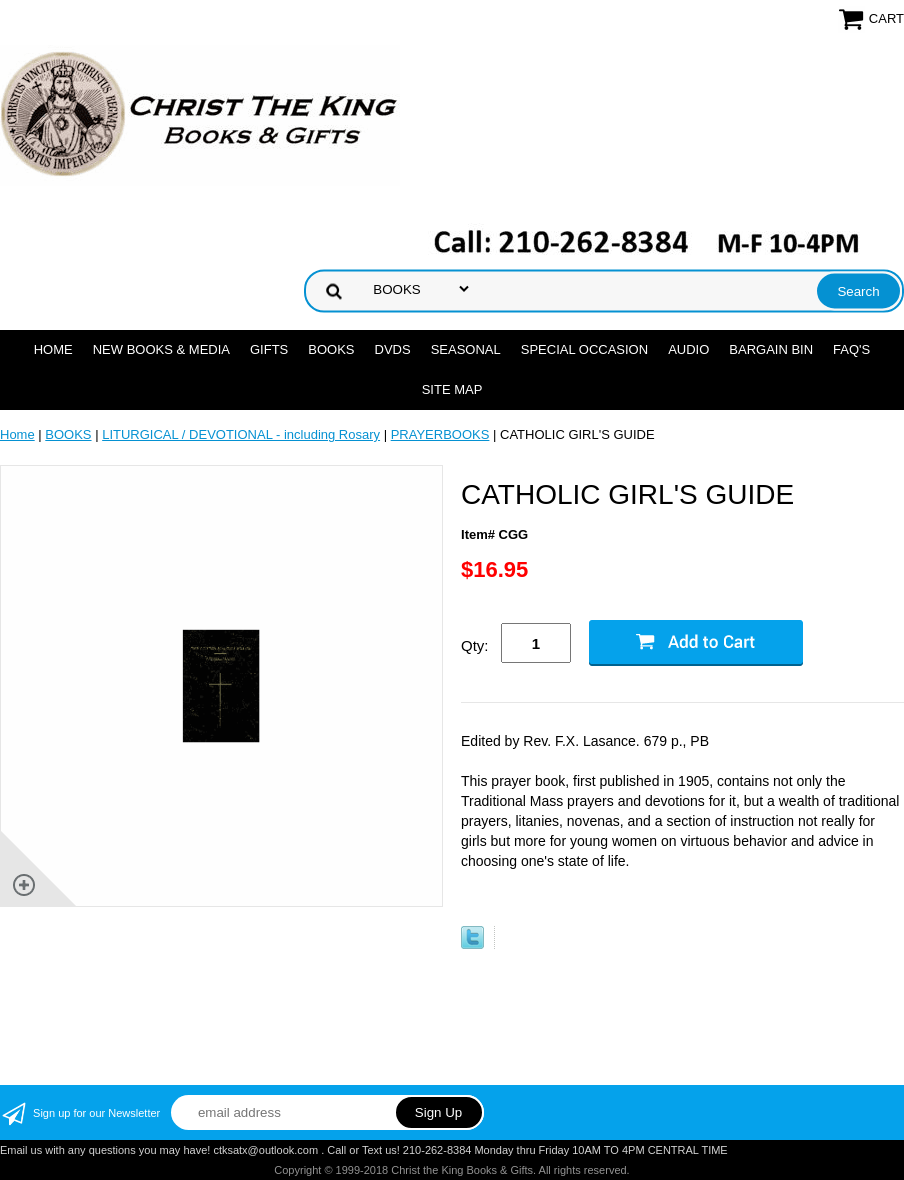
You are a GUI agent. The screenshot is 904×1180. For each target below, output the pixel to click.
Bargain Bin (771, 349)
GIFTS (269, 349)
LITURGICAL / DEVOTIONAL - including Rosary (241, 434)
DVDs (393, 349)
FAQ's (851, 349)
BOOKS (331, 349)
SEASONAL (466, 349)
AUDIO (688, 349)
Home (53, 349)
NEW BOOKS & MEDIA (161, 349)
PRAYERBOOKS (440, 434)
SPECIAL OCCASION (584, 349)
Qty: (475, 645)
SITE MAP (452, 389)
